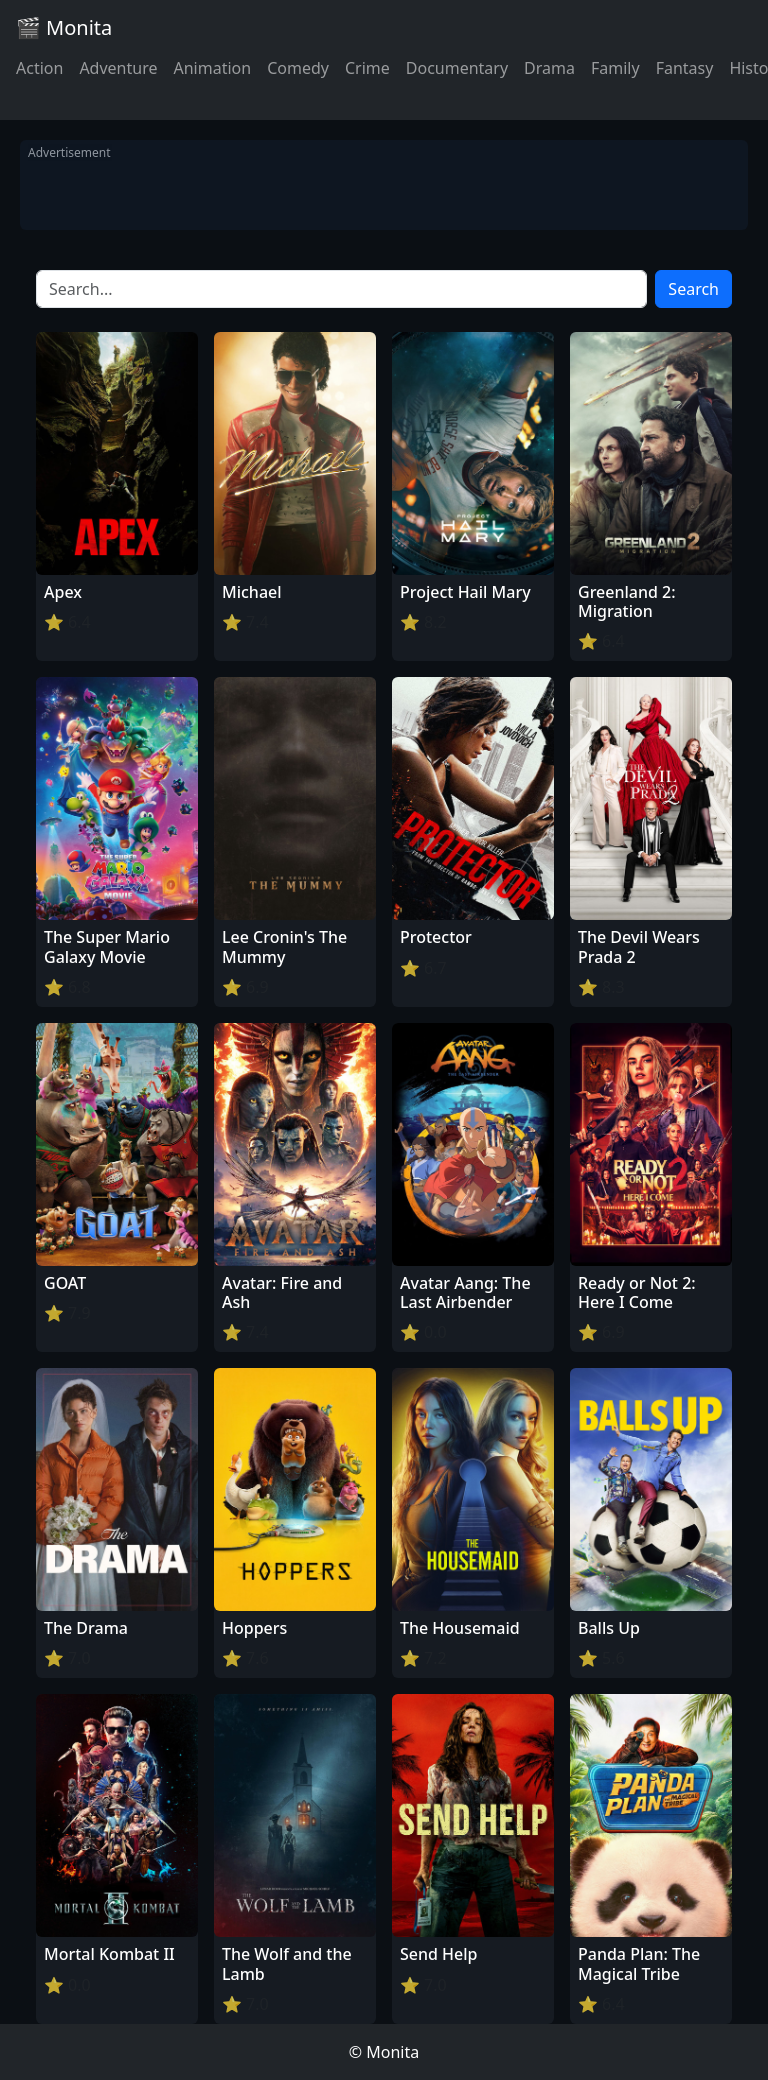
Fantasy (685, 68)
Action (39, 68)
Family (615, 68)
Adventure (118, 68)
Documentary (457, 68)
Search (693, 289)
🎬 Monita (64, 27)
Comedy (298, 68)
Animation (212, 68)
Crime (367, 68)
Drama (549, 68)
